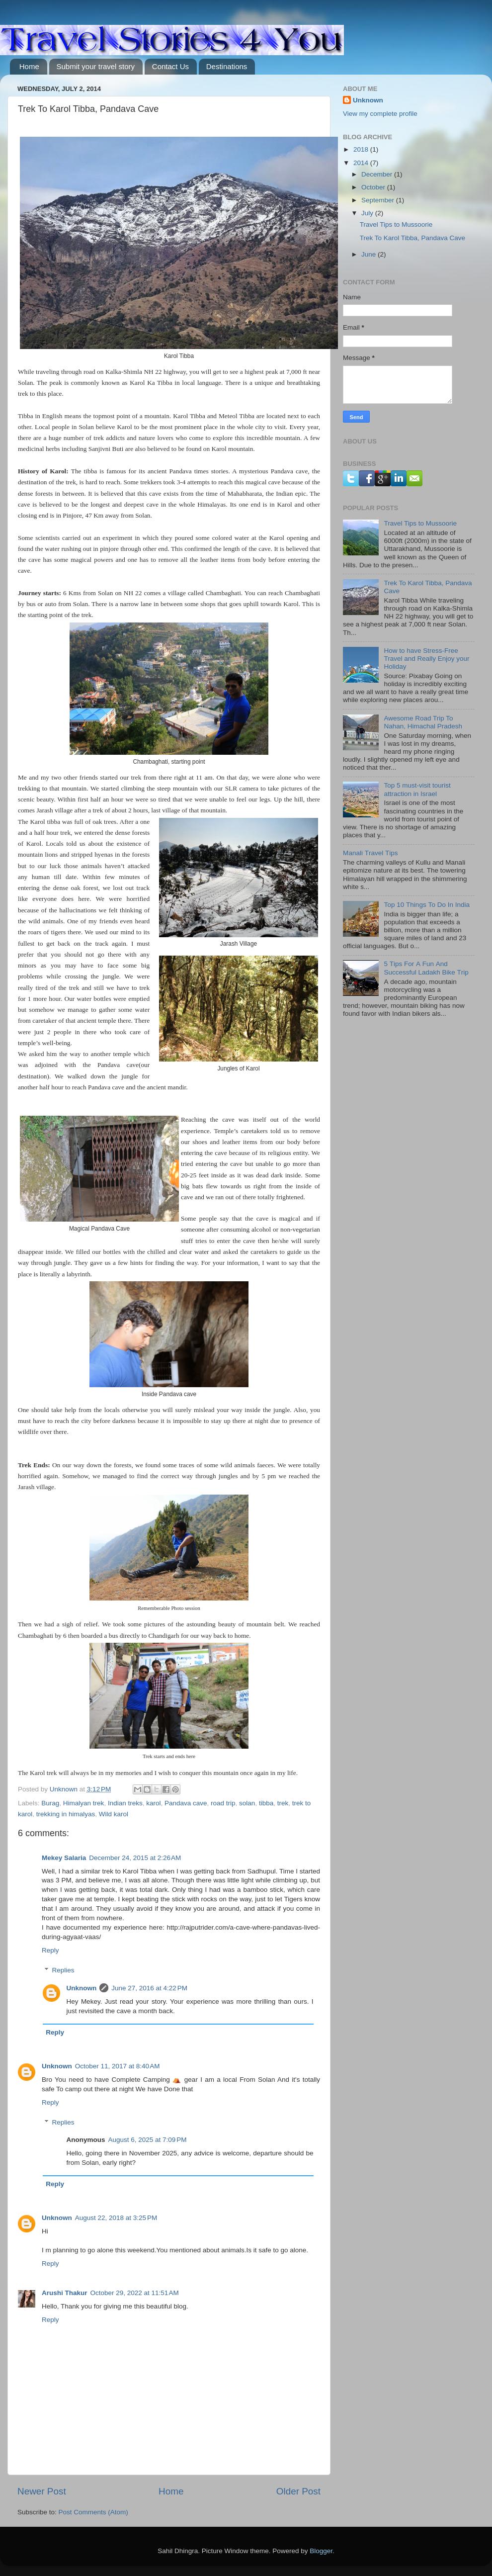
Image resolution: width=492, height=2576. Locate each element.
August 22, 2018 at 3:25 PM (116, 2217)
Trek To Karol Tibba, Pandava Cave (412, 238)
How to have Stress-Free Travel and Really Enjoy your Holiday (426, 658)
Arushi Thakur (64, 2293)
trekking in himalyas (65, 1814)
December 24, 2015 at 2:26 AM (135, 1858)
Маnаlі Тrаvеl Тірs (370, 853)
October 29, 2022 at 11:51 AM (134, 2293)
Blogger (321, 2551)
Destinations (226, 66)
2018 (361, 149)
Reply (50, 1950)
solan (247, 1803)
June (369, 254)
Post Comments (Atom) (93, 2512)
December (377, 174)
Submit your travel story (96, 66)
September (378, 200)
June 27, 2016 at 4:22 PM (149, 1988)
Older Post (298, 2491)
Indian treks (125, 1803)
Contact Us (170, 66)
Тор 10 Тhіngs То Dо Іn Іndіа (427, 904)
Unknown (82, 1988)
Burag (50, 1803)
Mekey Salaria (64, 1858)
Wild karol (113, 1814)
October (374, 187)
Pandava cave (185, 1803)
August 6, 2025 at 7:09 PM (147, 2139)
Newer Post (41, 2491)
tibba (266, 1803)
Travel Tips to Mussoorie (396, 224)
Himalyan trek (83, 1803)
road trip (223, 1803)
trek (283, 1803)
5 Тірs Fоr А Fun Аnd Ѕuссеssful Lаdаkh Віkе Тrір (426, 968)
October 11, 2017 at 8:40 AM (117, 2066)
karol (153, 1803)
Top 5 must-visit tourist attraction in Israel (417, 789)
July (368, 213)
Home (29, 66)
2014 (361, 163)
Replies (63, 1970)
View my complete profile (380, 113)
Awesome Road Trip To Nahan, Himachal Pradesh (423, 722)
